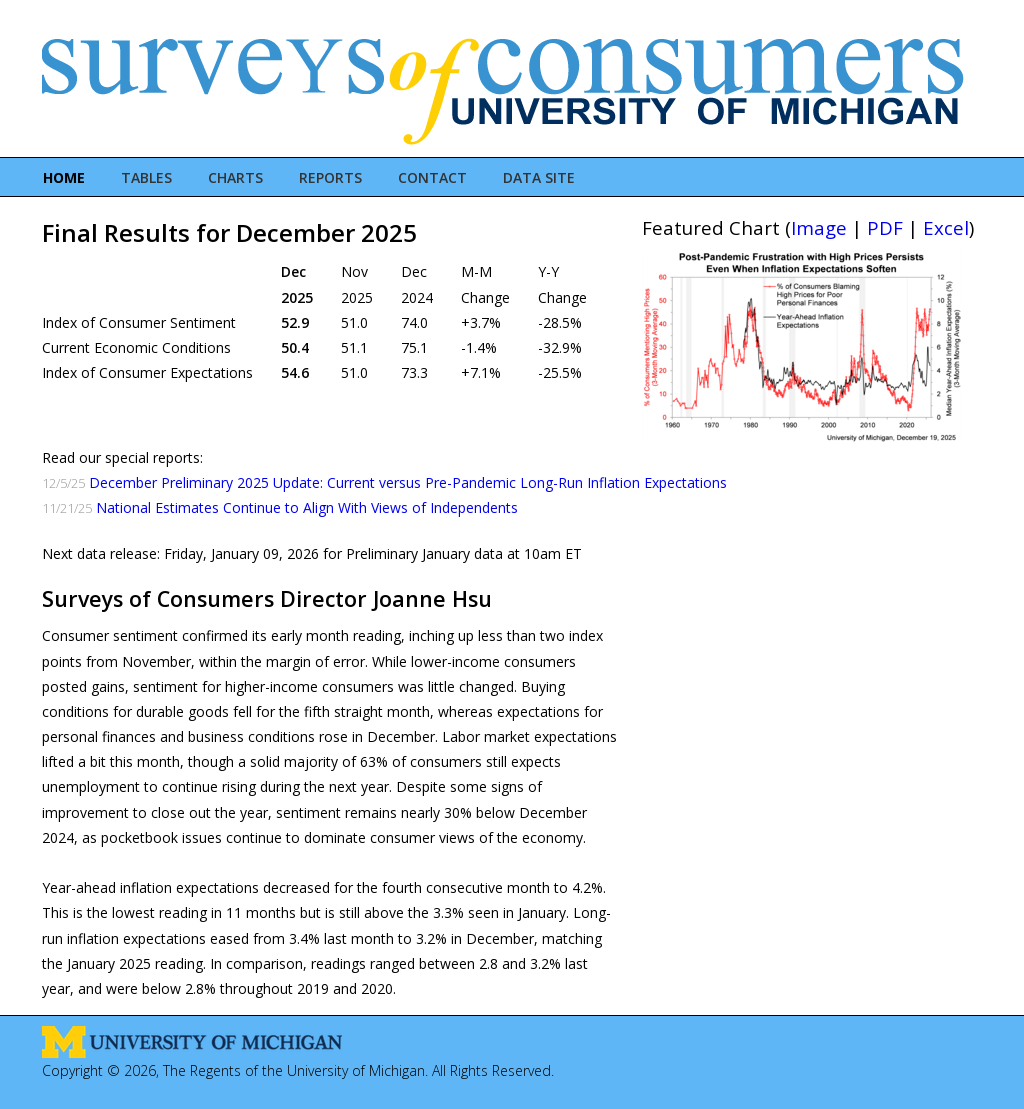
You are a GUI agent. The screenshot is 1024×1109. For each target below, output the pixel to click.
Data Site (539, 177)
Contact (432, 177)
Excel (946, 227)
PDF (885, 227)
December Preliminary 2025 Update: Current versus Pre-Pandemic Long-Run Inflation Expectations (408, 482)
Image (819, 227)
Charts (235, 177)
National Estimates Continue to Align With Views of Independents (307, 507)
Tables (146, 177)
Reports (330, 177)
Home (64, 177)
